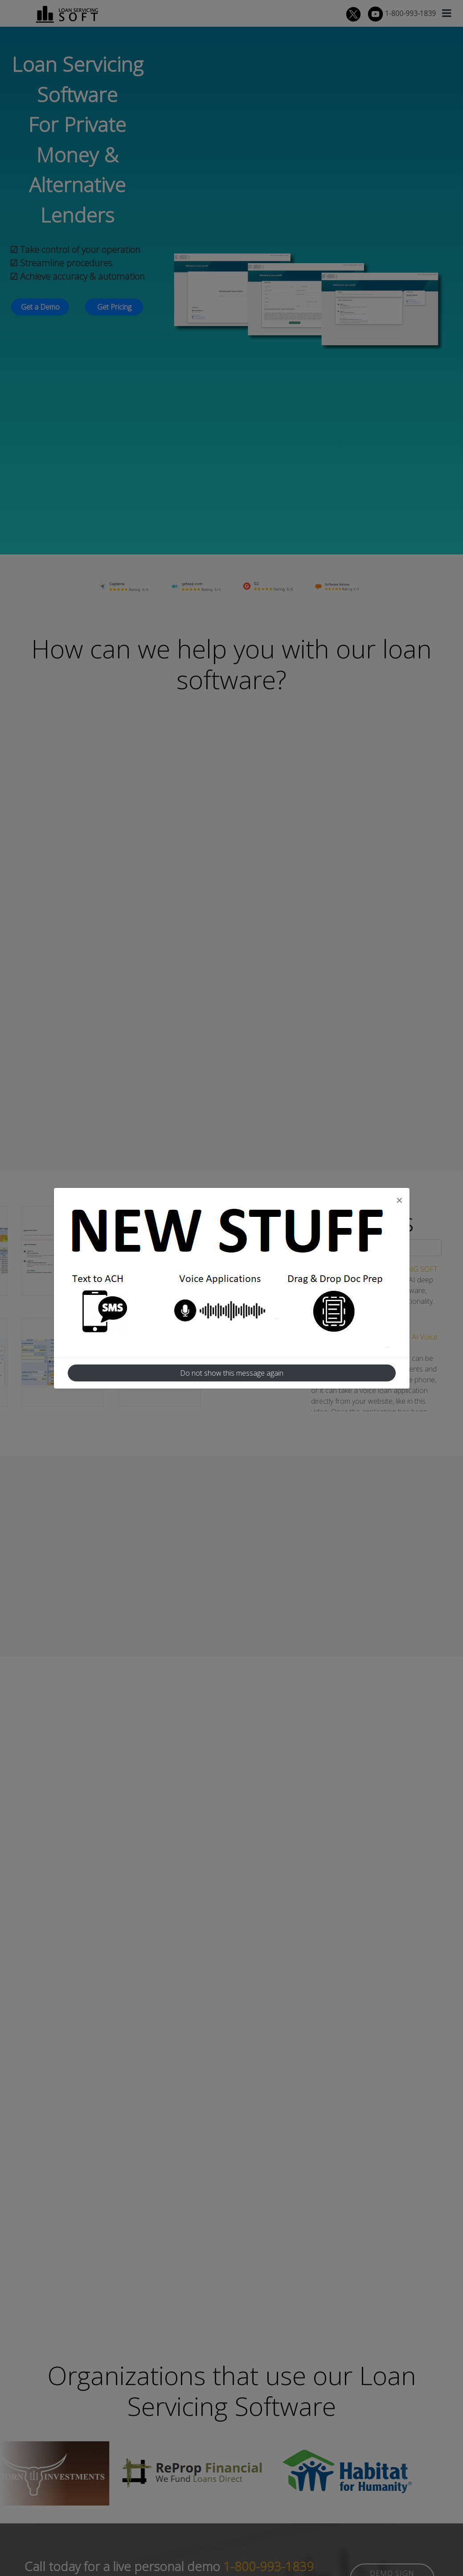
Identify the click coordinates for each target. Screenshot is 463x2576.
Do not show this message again (231, 1373)
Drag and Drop (336, 1311)
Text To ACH (116, 1311)
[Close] (399, 1200)
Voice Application (226, 1311)
